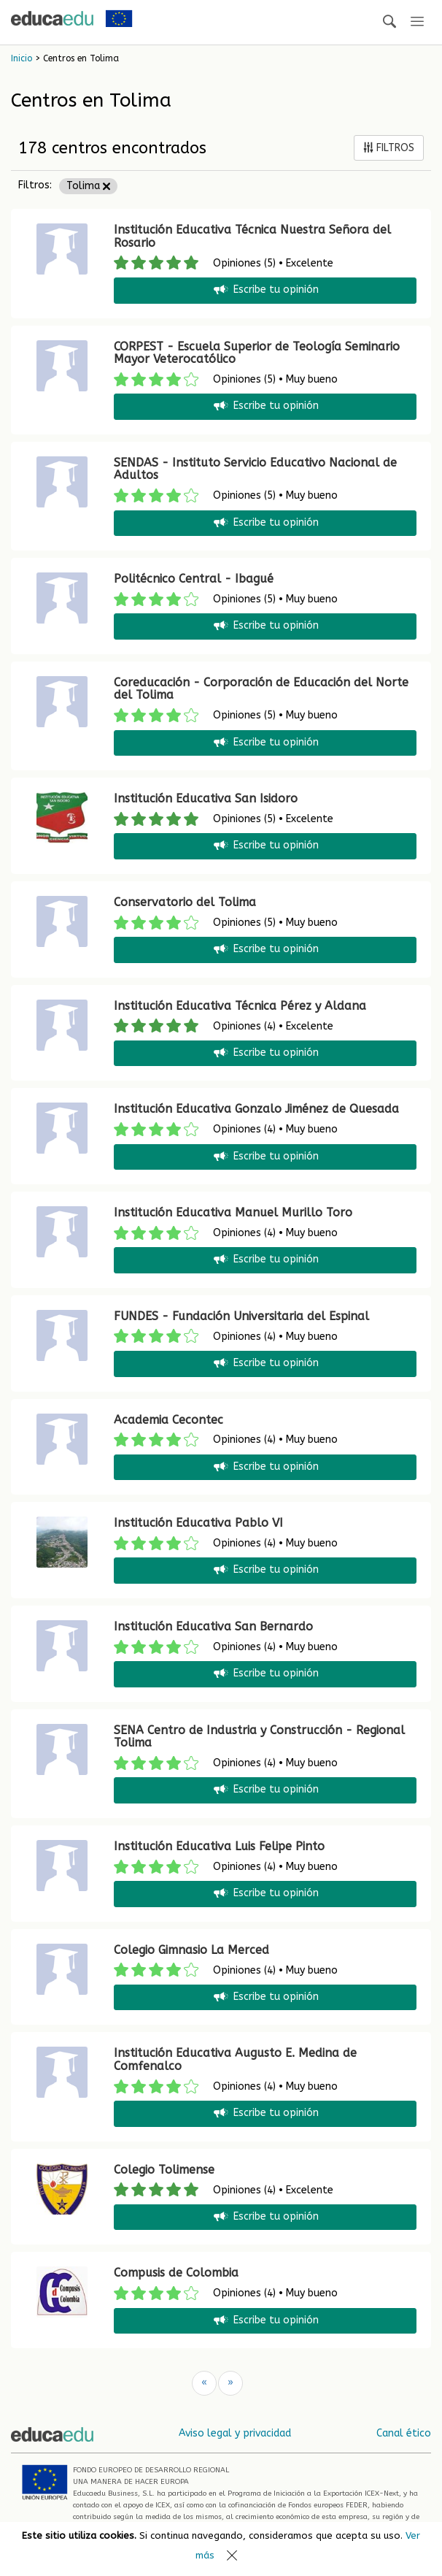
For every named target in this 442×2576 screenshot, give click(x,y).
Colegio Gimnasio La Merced (191, 1950)
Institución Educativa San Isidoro (206, 798)
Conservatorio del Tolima (185, 902)
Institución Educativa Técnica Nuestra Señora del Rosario (252, 236)
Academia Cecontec (168, 1420)
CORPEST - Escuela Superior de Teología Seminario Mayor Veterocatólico (257, 353)
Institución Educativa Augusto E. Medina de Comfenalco (235, 2059)
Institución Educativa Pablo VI (198, 1523)
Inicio (21, 58)
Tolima (88, 186)
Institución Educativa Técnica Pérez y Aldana (240, 1006)
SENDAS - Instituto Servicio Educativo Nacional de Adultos (255, 469)
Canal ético (403, 2433)
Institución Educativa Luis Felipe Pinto (219, 1846)
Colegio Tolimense (164, 2170)
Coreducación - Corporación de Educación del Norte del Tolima (261, 688)
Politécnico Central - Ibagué (194, 579)
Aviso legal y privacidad (235, 2433)
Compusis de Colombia (176, 2273)
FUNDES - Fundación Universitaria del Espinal (241, 1316)
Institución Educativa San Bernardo (213, 1626)
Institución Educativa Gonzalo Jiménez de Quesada (256, 1109)
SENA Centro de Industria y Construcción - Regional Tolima (259, 1736)
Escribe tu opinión (265, 290)
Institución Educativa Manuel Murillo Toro (233, 1212)
